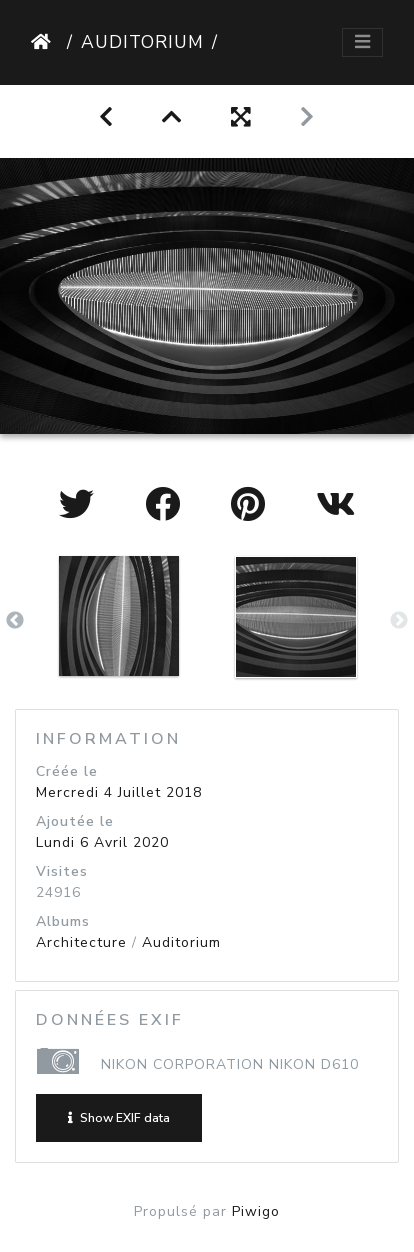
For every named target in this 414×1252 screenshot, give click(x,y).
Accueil (45, 42)
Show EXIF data (119, 1118)
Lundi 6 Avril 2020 (102, 842)
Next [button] (399, 621)
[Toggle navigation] (362, 42)
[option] (118, 616)
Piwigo (256, 1211)
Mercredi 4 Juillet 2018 (119, 792)
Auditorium (142, 42)
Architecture (81, 942)
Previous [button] (15, 621)
